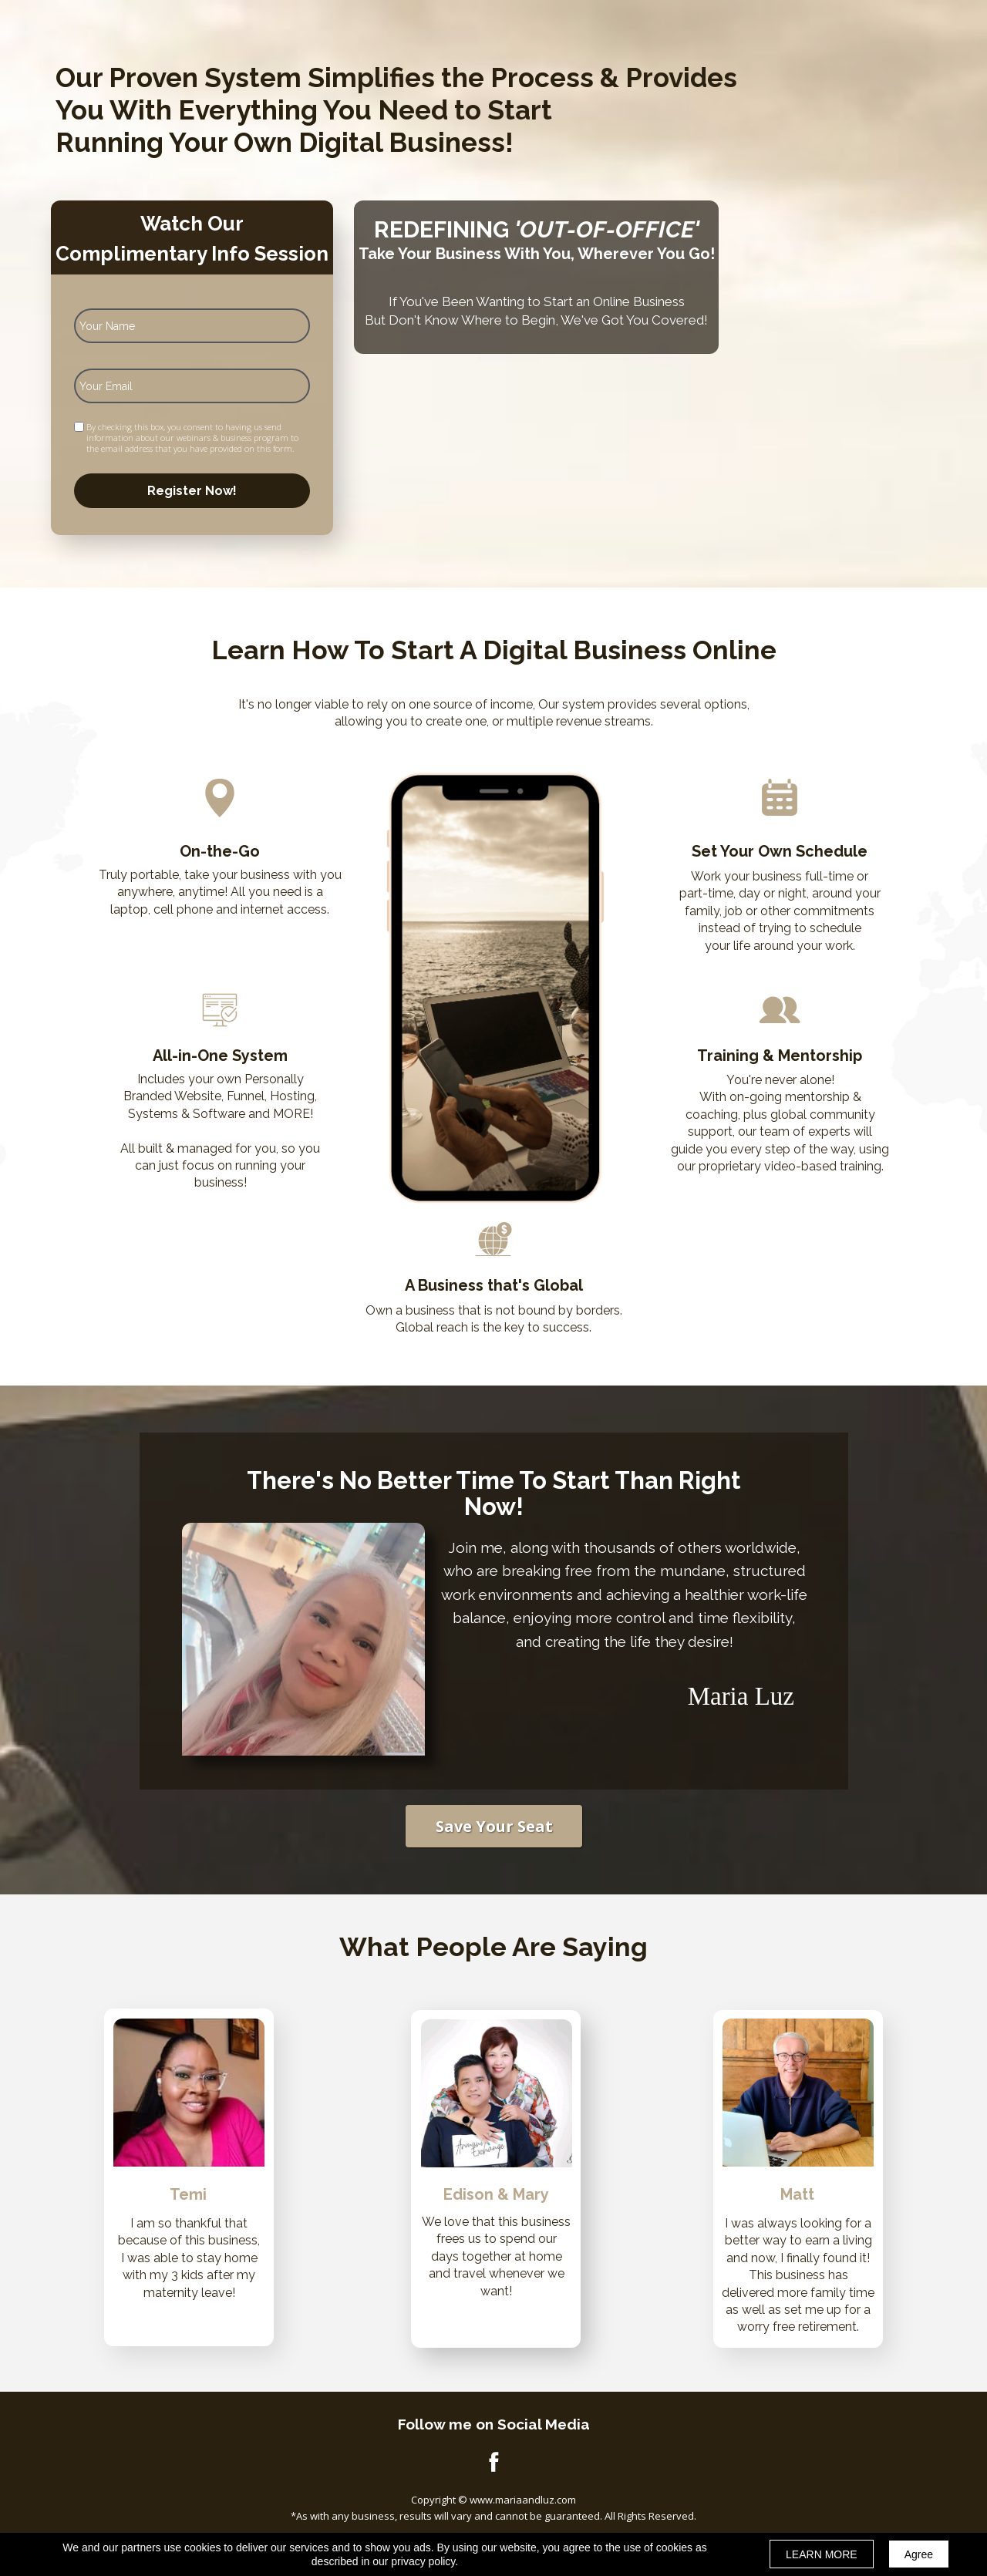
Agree (918, 2554)
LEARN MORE (821, 2554)
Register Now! (192, 490)
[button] (494, 1826)
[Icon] (493, 2461)
